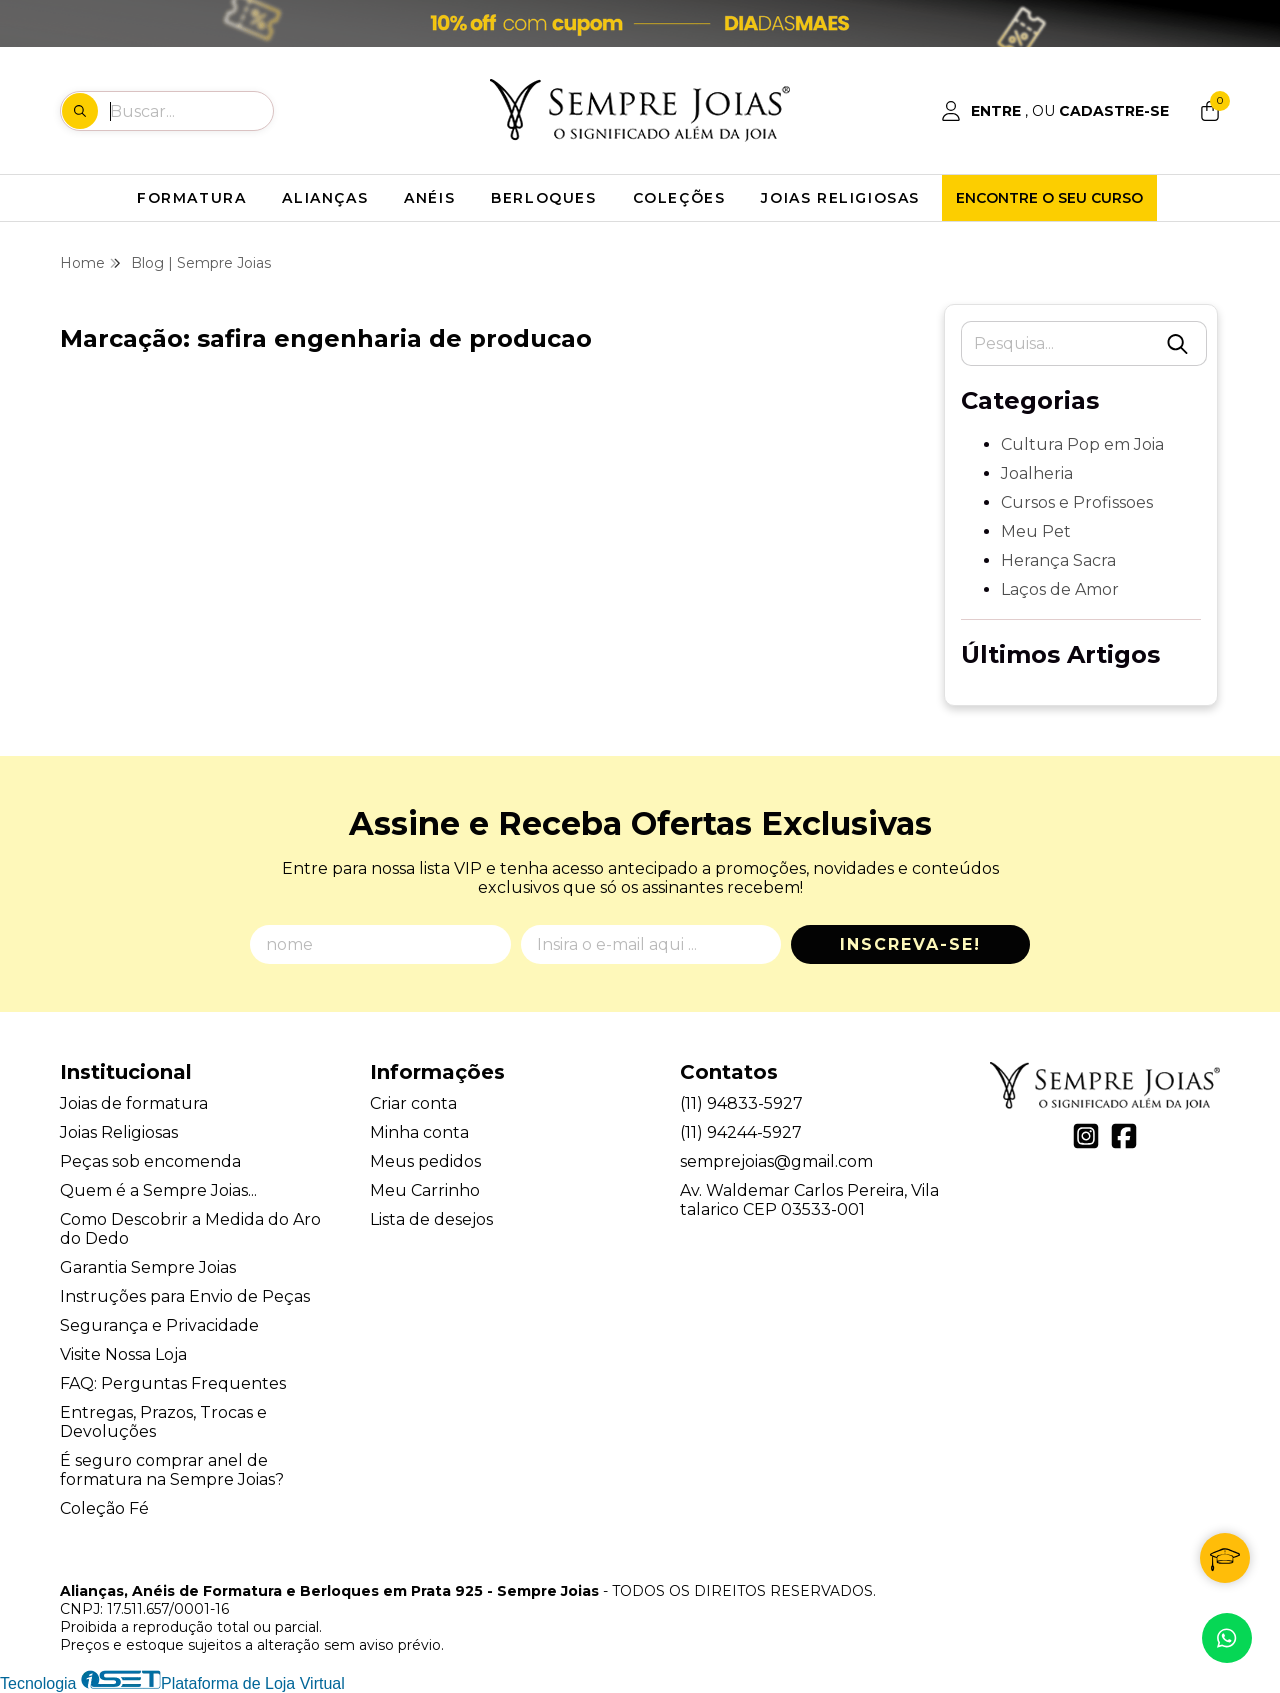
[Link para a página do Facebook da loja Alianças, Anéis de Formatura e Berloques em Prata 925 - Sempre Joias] (1124, 1136)
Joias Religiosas (119, 1132)
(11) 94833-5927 (741, 1103)
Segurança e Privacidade (159, 1325)
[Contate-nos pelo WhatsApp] (1227, 1638)
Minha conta (419, 1132)
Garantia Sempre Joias (148, 1267)
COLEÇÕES (679, 198)
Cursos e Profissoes (1077, 502)
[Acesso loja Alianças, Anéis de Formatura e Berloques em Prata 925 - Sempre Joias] (1055, 111)
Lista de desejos (431, 1219)
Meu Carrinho (425, 1190)
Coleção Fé (104, 1508)
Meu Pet (1036, 531)
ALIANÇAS (325, 198)
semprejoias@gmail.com (776, 1161)
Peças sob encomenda (150, 1161)
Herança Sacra (1058, 560)
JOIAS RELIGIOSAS (840, 198)
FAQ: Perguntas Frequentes (173, 1383)
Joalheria (1037, 473)
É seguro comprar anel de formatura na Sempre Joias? (172, 1470)
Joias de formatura (134, 1103)
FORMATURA (191, 198)
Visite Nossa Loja (123, 1354)
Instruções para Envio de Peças (185, 1296)
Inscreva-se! (910, 944)
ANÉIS (429, 198)
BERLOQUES (543, 198)
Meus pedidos (425, 1161)
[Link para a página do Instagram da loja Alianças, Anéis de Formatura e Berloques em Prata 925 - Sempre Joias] (1086, 1136)
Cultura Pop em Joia (1082, 444)
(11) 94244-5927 (741, 1132)
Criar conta (413, 1103)
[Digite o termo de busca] (191, 111)
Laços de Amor (1060, 589)
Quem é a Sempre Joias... (158, 1190)
